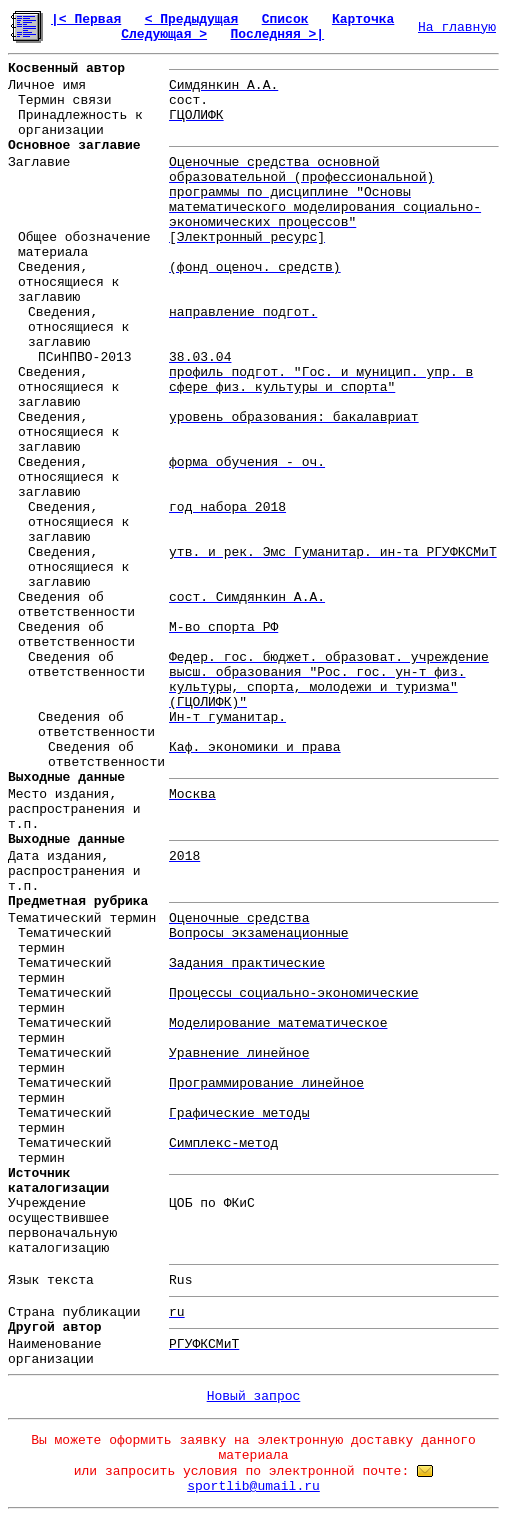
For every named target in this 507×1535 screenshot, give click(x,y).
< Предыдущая (192, 19)
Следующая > (164, 34)
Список (285, 19)
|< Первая (86, 19)
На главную (457, 27)
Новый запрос (254, 1396)
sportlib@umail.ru (253, 1486)
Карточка (363, 19)
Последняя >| (277, 34)
